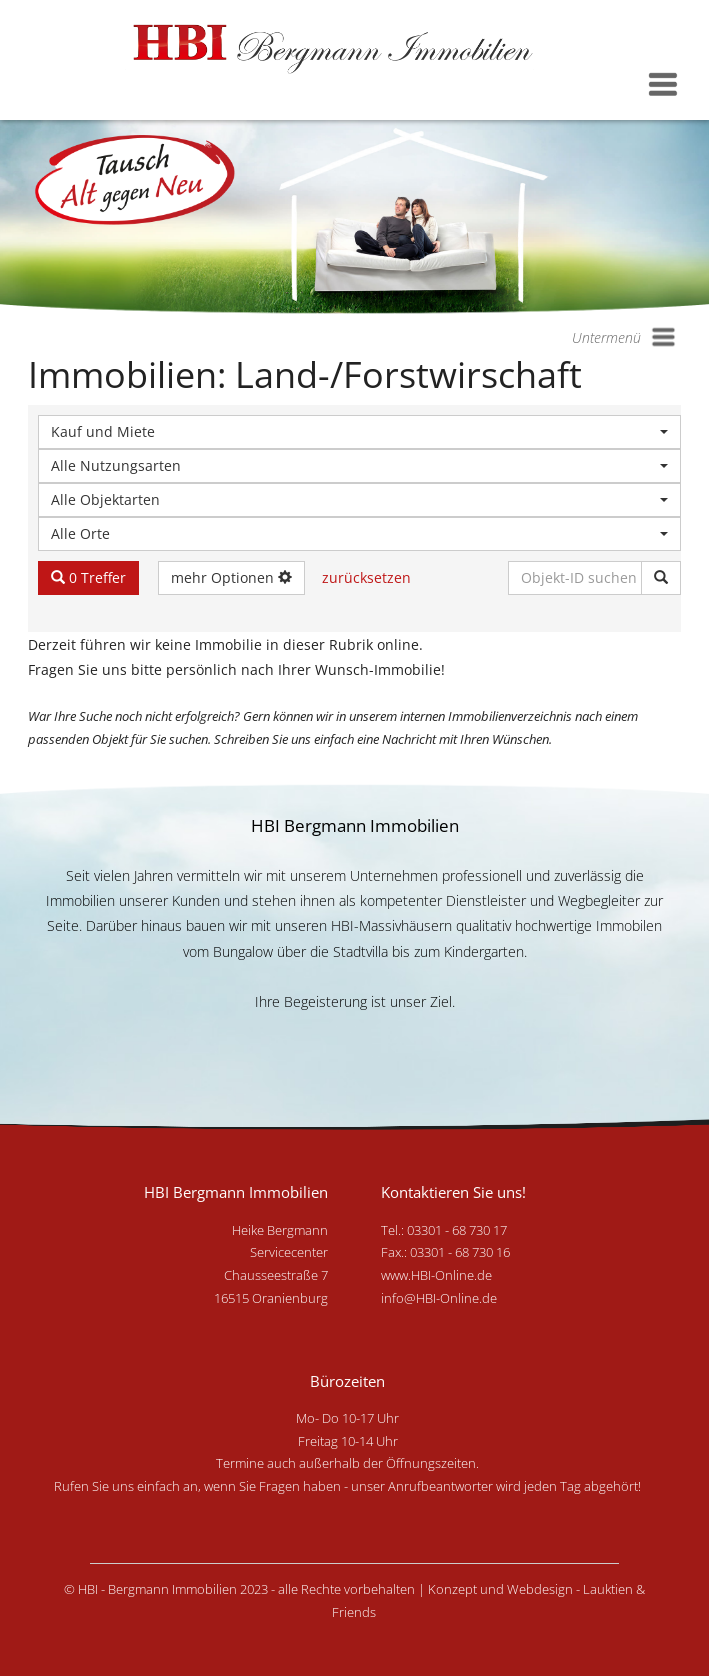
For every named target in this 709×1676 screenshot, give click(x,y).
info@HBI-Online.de (439, 1298)
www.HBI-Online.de (436, 1275)
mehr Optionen (231, 577)
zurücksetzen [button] (366, 577)
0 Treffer (88, 577)
